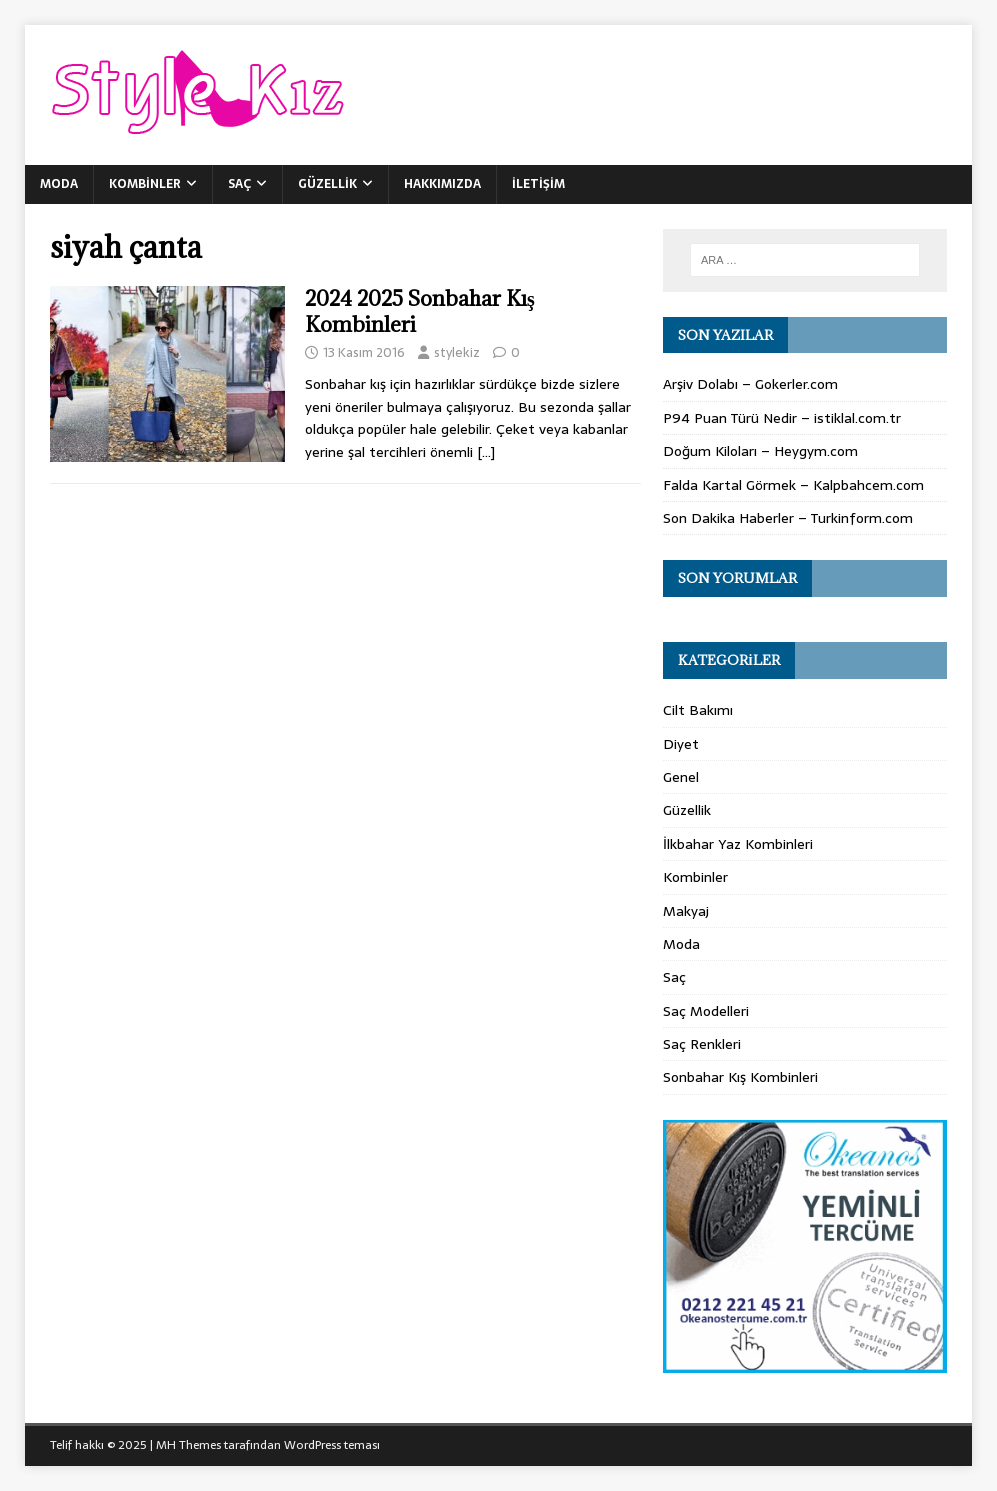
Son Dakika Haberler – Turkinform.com (788, 518)
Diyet (681, 744)
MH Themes (188, 1445)
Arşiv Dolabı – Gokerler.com (750, 384)
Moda (59, 184)
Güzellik (327, 184)
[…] (486, 452)
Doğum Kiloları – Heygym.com (760, 451)
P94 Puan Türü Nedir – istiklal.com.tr (782, 418)
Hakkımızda (442, 184)
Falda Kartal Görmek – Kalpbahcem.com (793, 485)
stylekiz (457, 352)
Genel (681, 777)
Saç (239, 184)
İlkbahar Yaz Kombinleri (738, 844)
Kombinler (145, 184)
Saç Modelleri (706, 1011)
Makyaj (686, 911)
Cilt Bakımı (698, 710)
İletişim (538, 184)
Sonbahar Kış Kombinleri (740, 1077)
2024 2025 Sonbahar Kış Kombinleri (420, 311)
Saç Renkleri (702, 1044)
